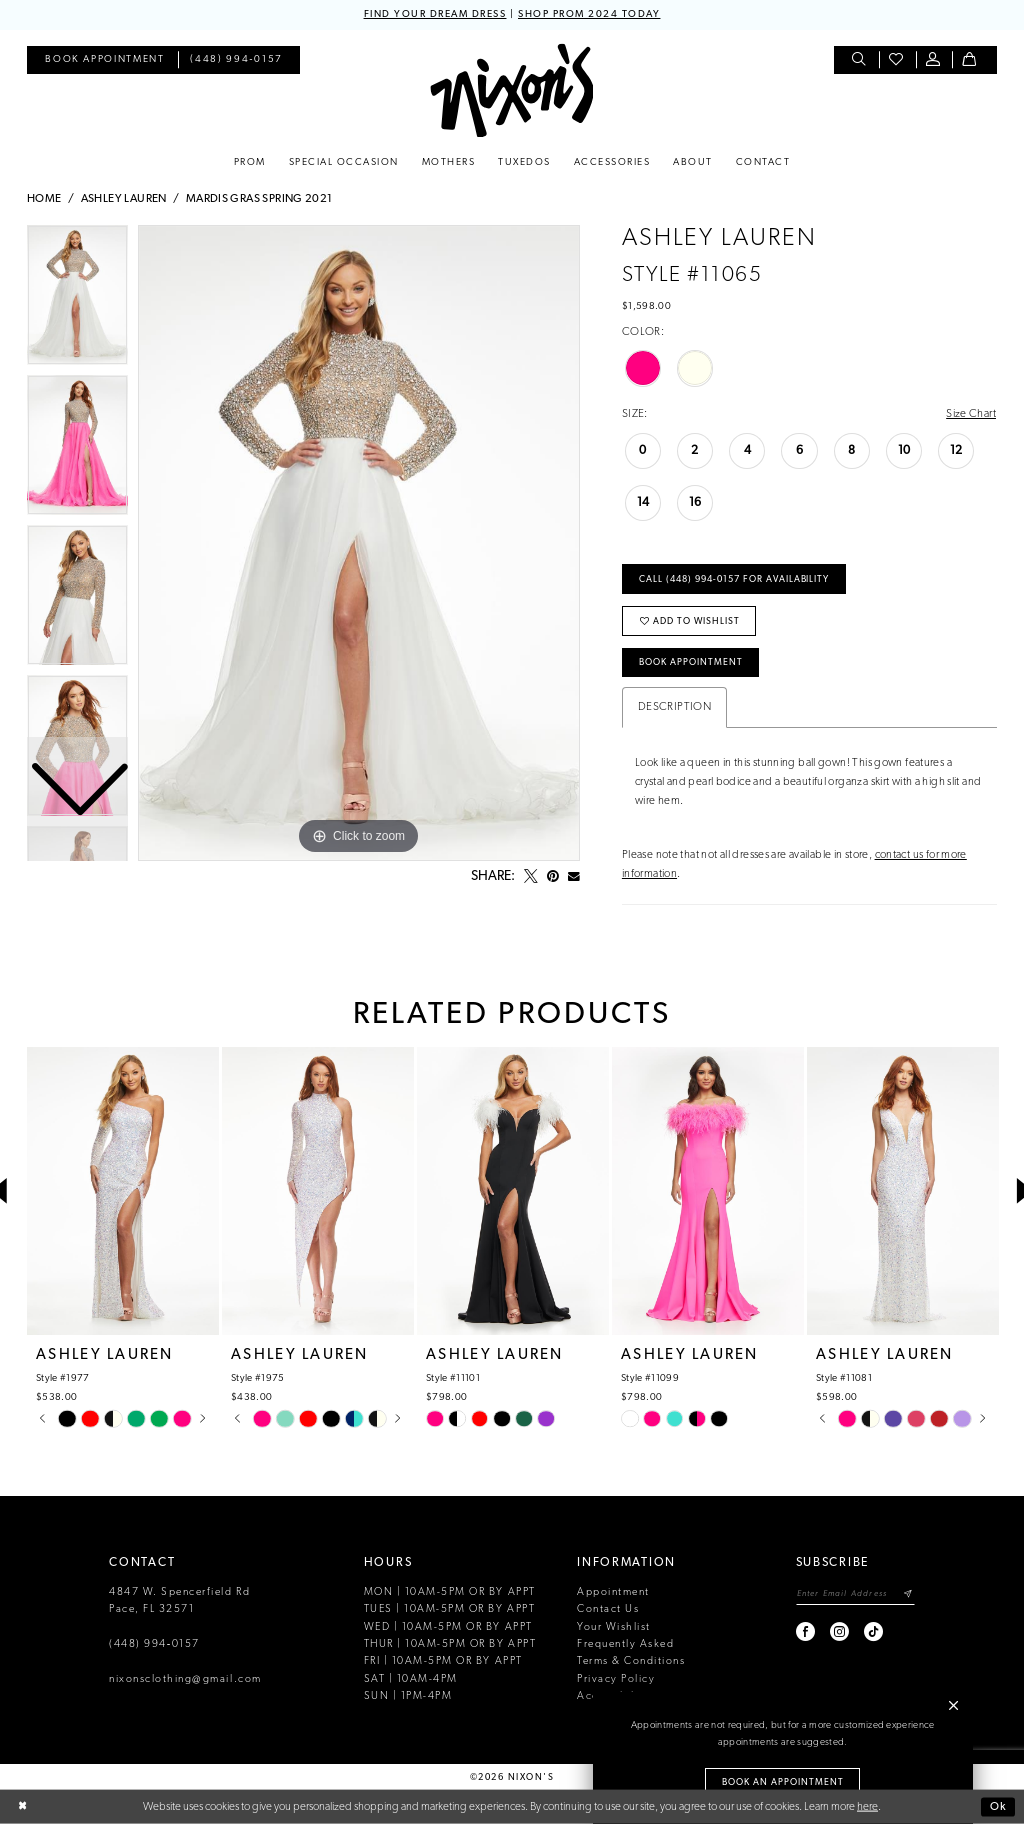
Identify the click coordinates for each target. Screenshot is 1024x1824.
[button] (934, 60)
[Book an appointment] (104, 60)
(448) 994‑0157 (154, 1644)
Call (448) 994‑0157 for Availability (734, 579)
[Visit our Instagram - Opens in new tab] (840, 1631)
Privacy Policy (616, 1679)
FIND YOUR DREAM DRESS (435, 14)
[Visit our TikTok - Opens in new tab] (874, 1631)
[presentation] (123, 1192)
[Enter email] (855, 1594)
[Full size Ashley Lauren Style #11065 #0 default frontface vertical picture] (359, 543)
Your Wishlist (614, 1627)
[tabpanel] (359, 543)
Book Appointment (691, 662)
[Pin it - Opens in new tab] (553, 877)
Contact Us (608, 1609)
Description (674, 707)
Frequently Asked (625, 1644)
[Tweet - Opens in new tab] (531, 877)
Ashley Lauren (124, 199)
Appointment (613, 1592)
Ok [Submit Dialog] (998, 1806)
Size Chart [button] (971, 414)
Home (44, 199)
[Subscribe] (908, 1594)
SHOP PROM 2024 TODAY (589, 14)
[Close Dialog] (22, 1807)
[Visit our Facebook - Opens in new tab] (806, 1631)
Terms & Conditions (631, 1661)
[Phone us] (237, 60)
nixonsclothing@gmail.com (185, 1679)
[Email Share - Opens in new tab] (574, 877)
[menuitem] (104, 60)
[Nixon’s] (511, 90)
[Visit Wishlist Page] (897, 60)
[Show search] (860, 60)
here (867, 1806)
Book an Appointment (783, 1782)
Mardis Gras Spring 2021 (259, 199)
